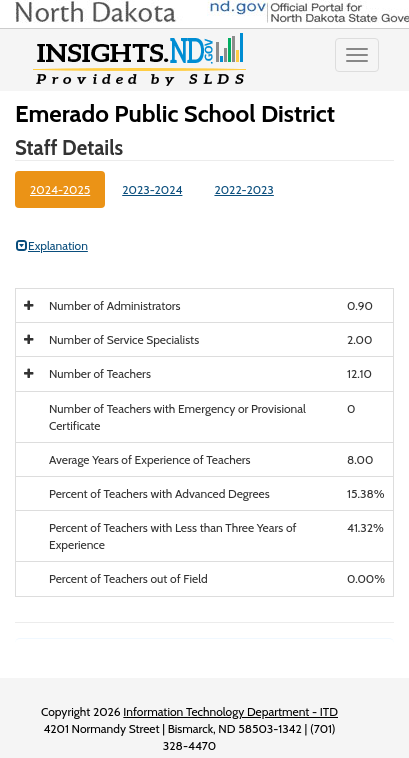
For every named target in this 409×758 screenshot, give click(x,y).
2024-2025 (60, 189)
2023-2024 (152, 189)
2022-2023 (243, 189)
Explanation (52, 245)
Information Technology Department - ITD (230, 711)
